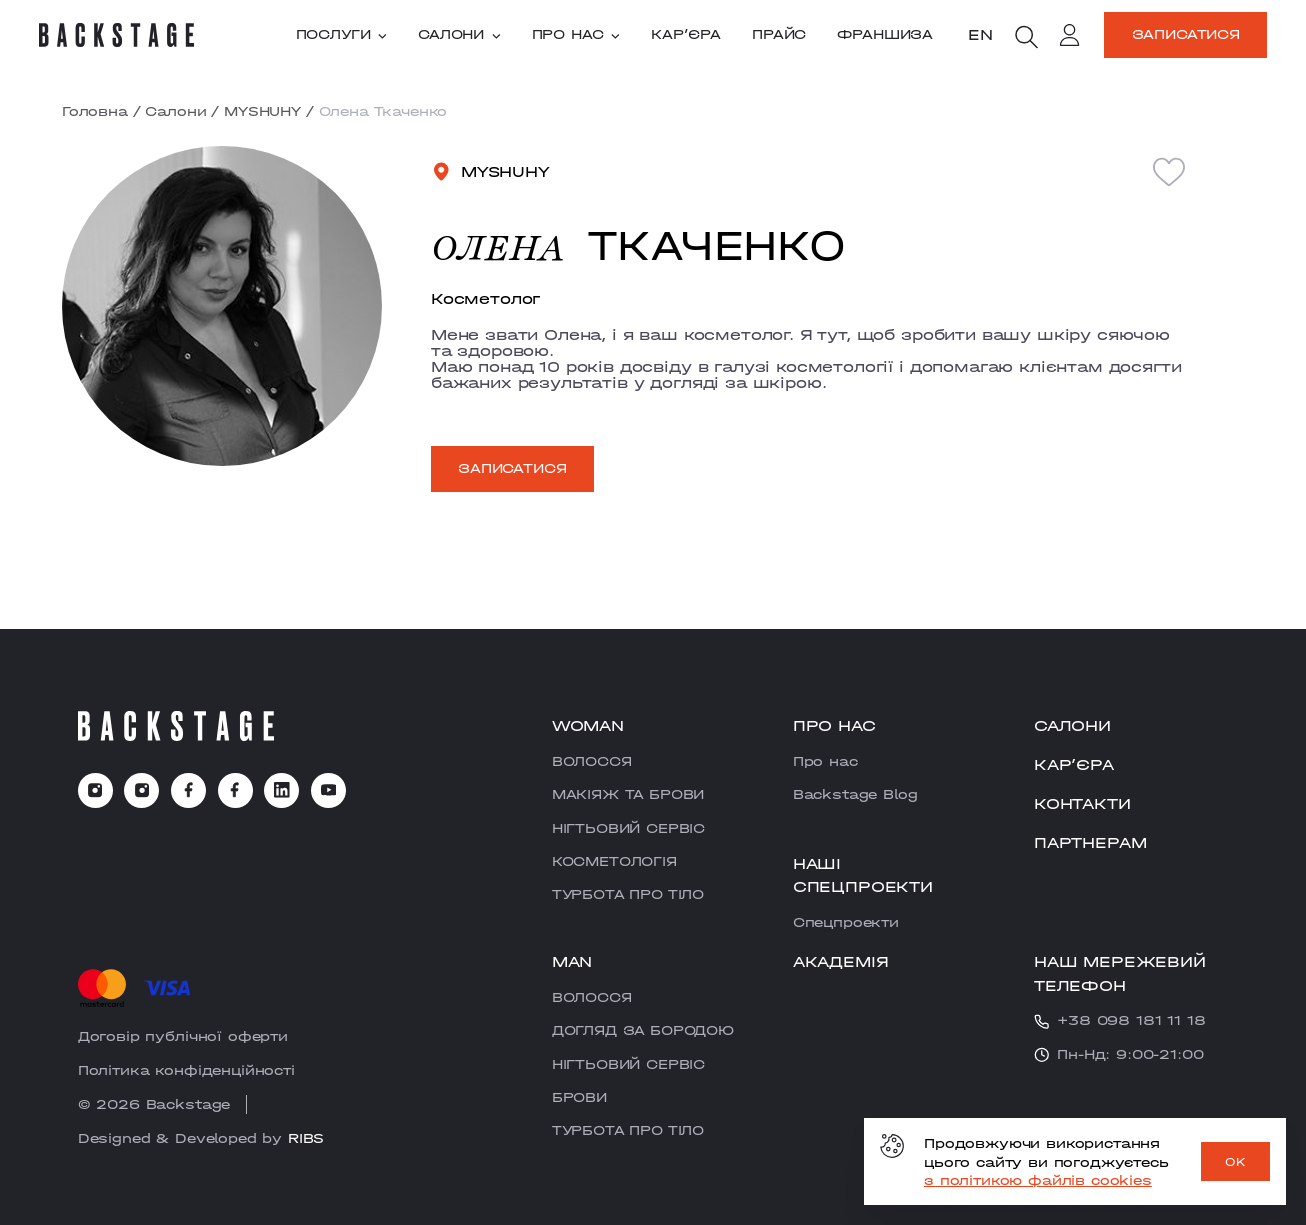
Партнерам (1090, 842)
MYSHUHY (262, 111)
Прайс (779, 35)
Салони (459, 35)
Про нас (576, 35)
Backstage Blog (855, 794)
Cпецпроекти (846, 922)
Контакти (1082, 803)
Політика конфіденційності (186, 1070)
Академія (841, 961)
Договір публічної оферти (183, 1036)
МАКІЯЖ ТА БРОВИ (628, 794)
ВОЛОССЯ (592, 761)
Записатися (1186, 34)
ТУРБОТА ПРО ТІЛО (628, 894)
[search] (1026, 37)
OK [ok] (1235, 1162)
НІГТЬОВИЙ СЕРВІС (628, 828)
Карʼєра (686, 35)
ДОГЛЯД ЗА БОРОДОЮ (643, 1030)
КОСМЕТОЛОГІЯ (614, 861)
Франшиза (885, 35)
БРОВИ (579, 1097)
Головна (95, 111)
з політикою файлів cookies (1038, 1180)
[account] (1070, 38)
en (980, 34)
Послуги (341, 35)
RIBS (306, 1138)
